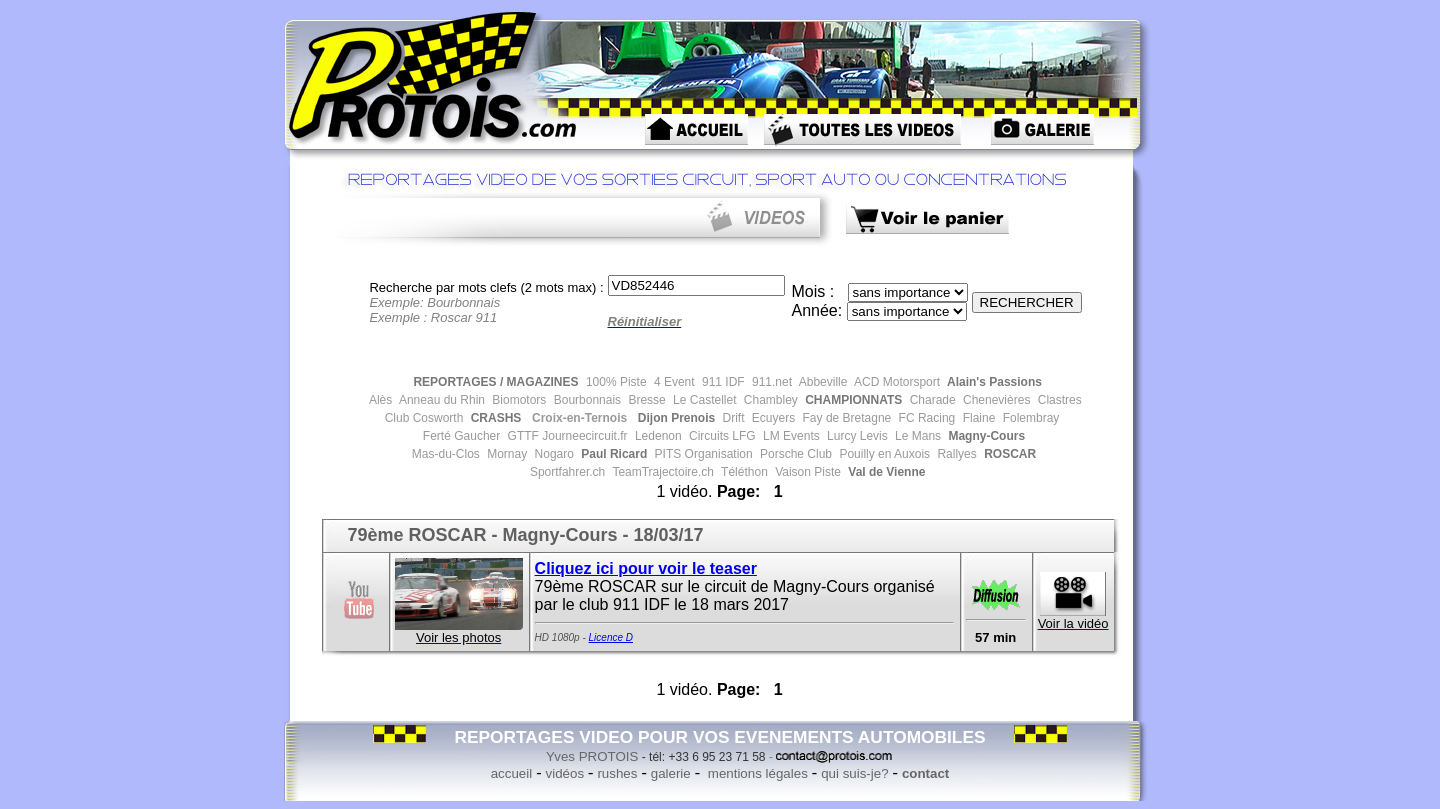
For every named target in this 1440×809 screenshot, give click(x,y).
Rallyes (955, 454)
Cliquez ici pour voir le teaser (646, 568)
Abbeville (821, 382)
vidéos (565, 773)
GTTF (521, 436)
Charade (930, 400)
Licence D (611, 637)
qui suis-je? (854, 773)
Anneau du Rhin (440, 400)
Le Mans (916, 436)
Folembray (1029, 418)
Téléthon (743, 472)
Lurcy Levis (856, 436)
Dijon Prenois (674, 418)
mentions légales (756, 773)
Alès (379, 400)
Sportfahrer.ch (566, 472)
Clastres (1057, 400)
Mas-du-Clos (446, 454)
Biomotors (517, 400)
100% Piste (615, 382)
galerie (671, 773)
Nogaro (552, 454)
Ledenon (657, 436)
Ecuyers (772, 418)
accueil (512, 773)
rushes (617, 773)
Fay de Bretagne (845, 418)
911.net (770, 382)
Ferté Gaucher (461, 436)
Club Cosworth (424, 418)
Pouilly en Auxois (883, 454)
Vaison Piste (806, 472)
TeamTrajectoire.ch (661, 472)
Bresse (645, 400)
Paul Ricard (612, 454)
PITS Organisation (701, 454)
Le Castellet (703, 400)
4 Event (673, 382)
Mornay (505, 454)
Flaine (977, 418)
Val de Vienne (885, 472)
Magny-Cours (985, 436)
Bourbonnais (585, 400)
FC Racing (925, 418)
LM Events (790, 436)
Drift (731, 418)
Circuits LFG (721, 436)
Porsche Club (794, 454)
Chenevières (995, 400)
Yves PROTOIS (592, 756)
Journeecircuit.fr (583, 436)
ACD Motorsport (895, 382)
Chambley (768, 400)
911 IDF (722, 382)
